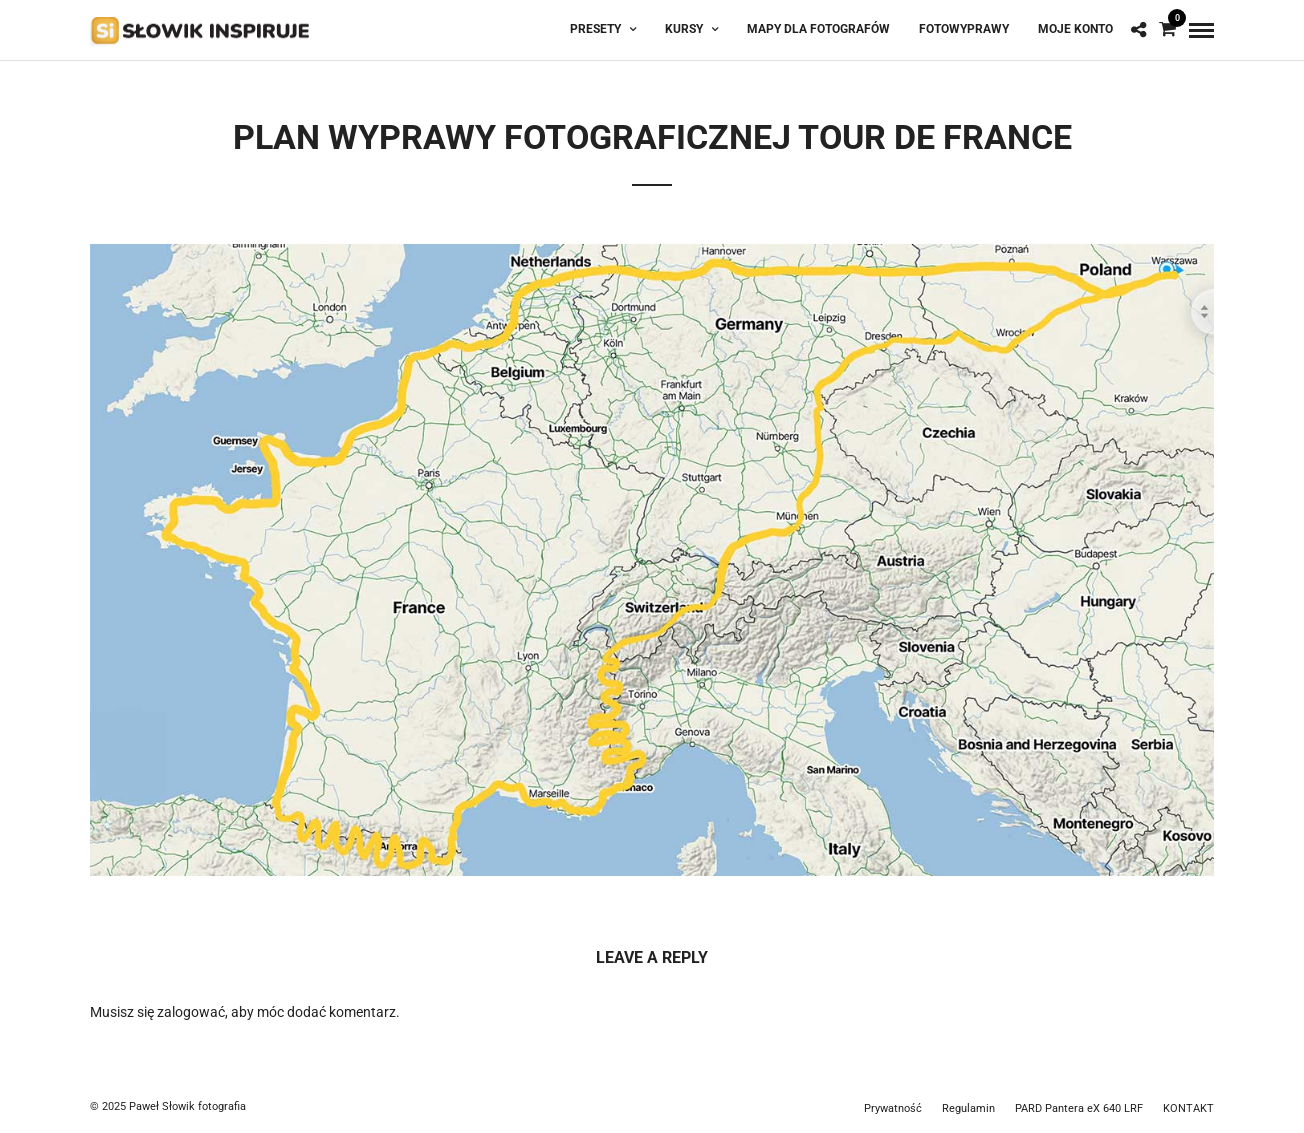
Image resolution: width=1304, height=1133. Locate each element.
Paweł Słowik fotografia (187, 1106)
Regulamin (968, 1108)
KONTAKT (1188, 1108)
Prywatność (893, 1108)
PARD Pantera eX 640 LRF (1079, 1108)
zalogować (191, 1012)
